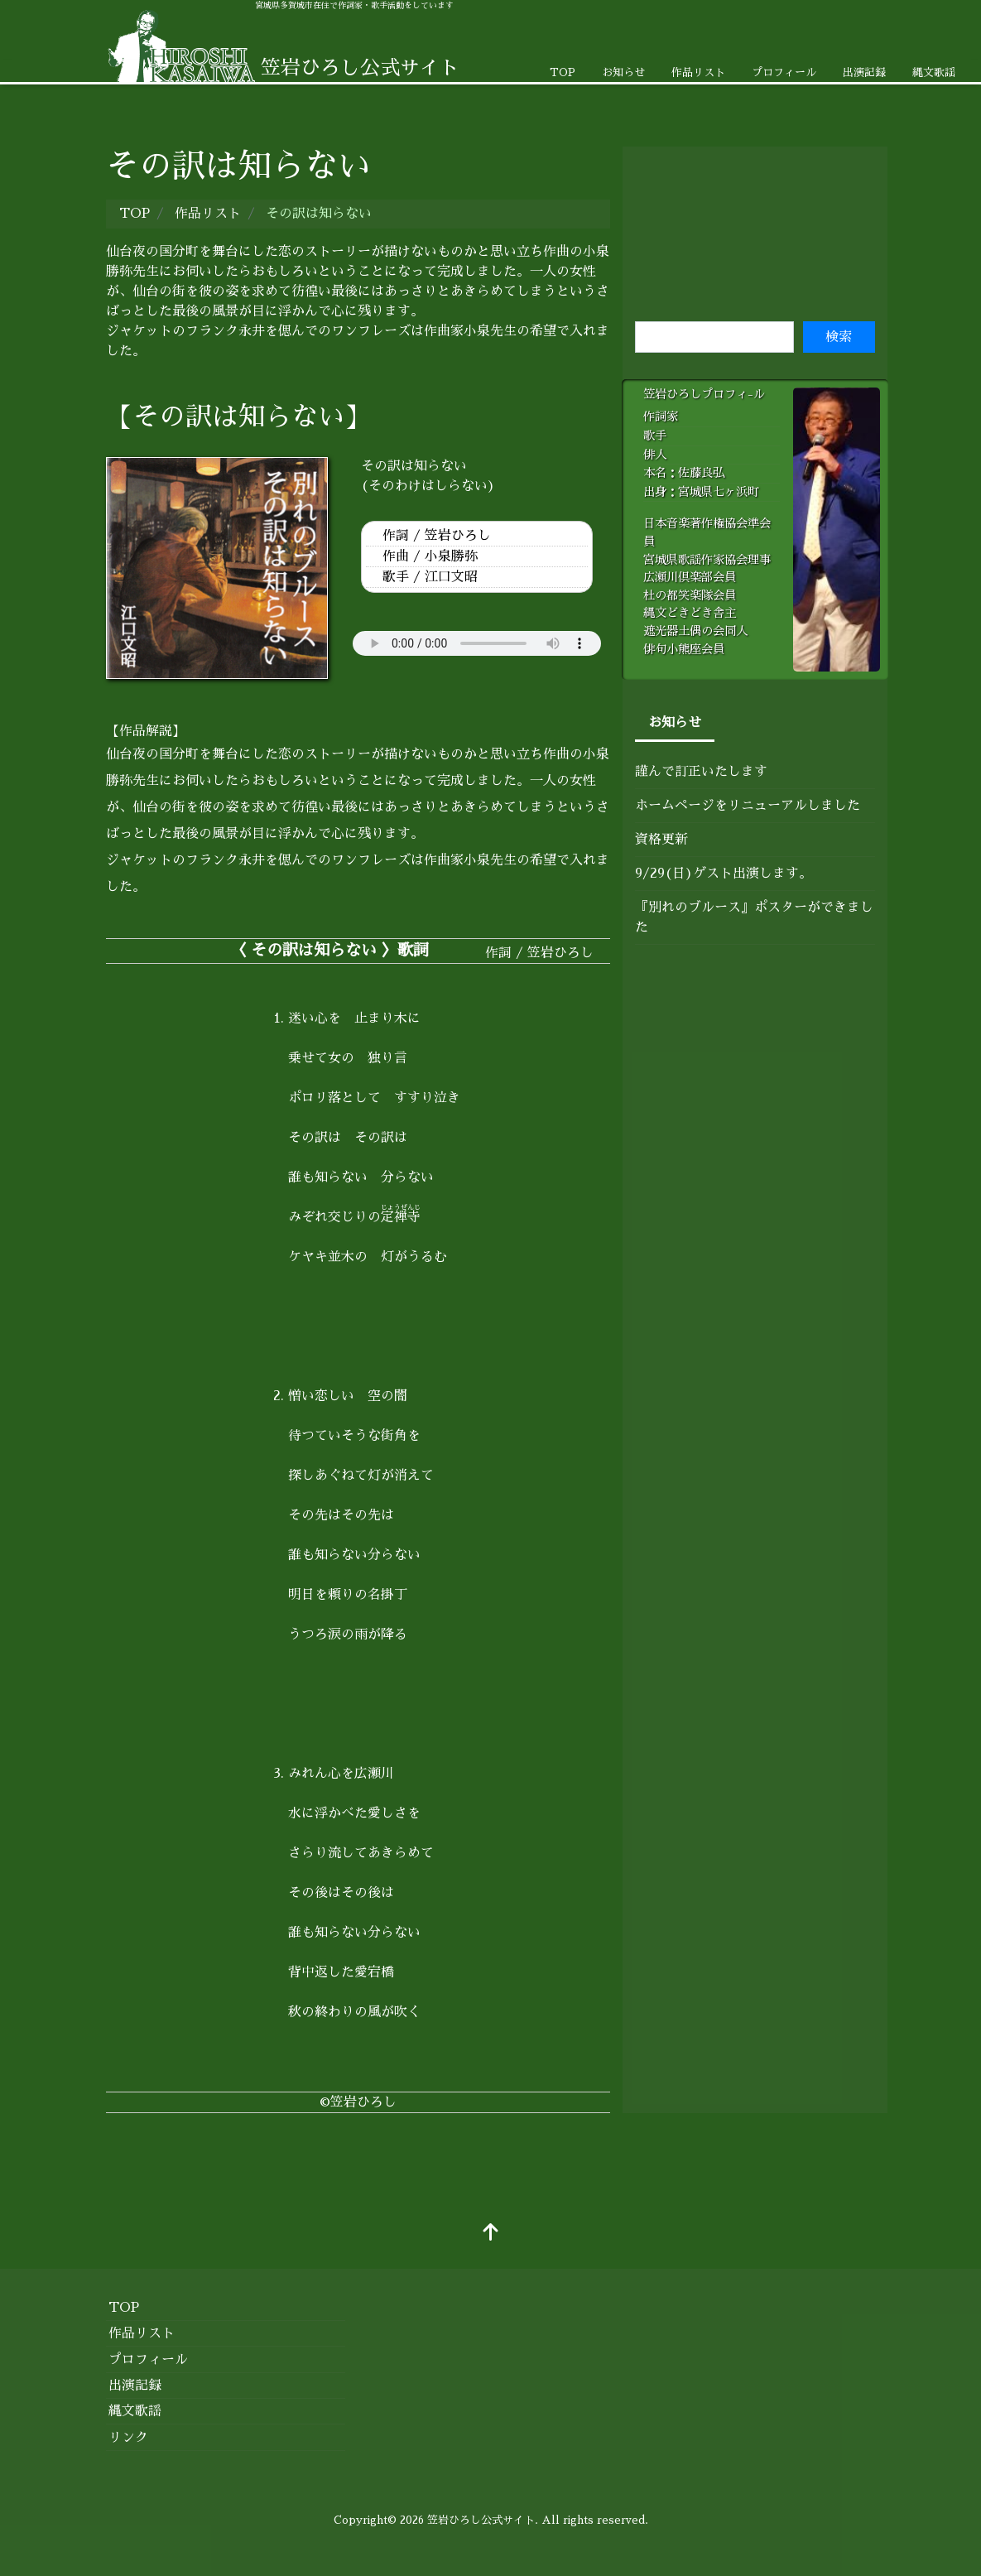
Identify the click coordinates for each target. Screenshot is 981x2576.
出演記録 (864, 72)
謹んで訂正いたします (701, 771)
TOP (562, 72)
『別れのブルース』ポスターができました (754, 917)
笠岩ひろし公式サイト (481, 2520)
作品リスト (698, 72)
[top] (491, 2234)
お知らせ (623, 72)
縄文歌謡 (933, 72)
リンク (128, 2437)
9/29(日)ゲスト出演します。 (723, 873)
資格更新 (661, 839)
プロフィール (784, 72)
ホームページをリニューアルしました (747, 805)
